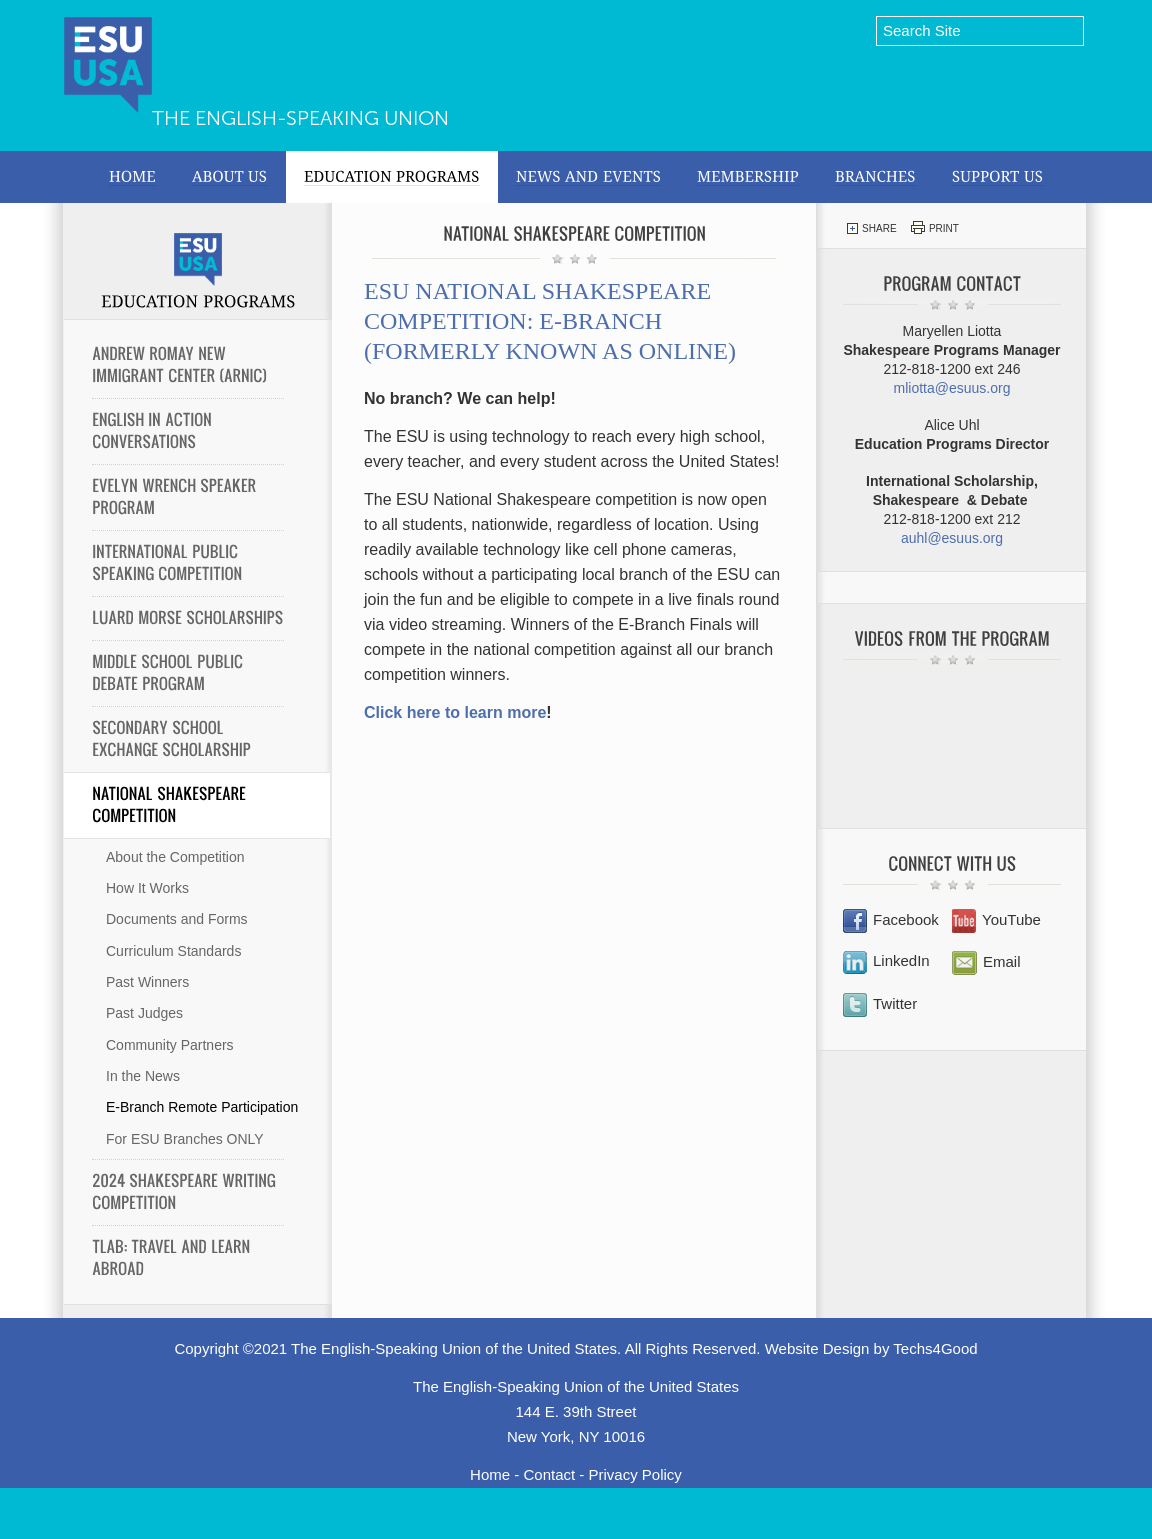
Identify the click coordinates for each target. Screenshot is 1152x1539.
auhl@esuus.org (952, 538)
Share (871, 228)
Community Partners (170, 1045)
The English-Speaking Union (300, 118)
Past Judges (144, 1013)
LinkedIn (886, 960)
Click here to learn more (455, 712)
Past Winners (147, 982)
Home (490, 1474)
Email (986, 961)
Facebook (891, 919)
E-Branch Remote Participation (202, 1107)
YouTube (996, 919)
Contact (549, 1474)
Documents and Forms (177, 919)
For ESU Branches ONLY (185, 1139)
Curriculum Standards (173, 951)
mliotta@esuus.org (952, 388)
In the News (143, 1076)
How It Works (147, 888)
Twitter (880, 1003)
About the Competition (175, 857)
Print (935, 227)
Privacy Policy (635, 1474)
